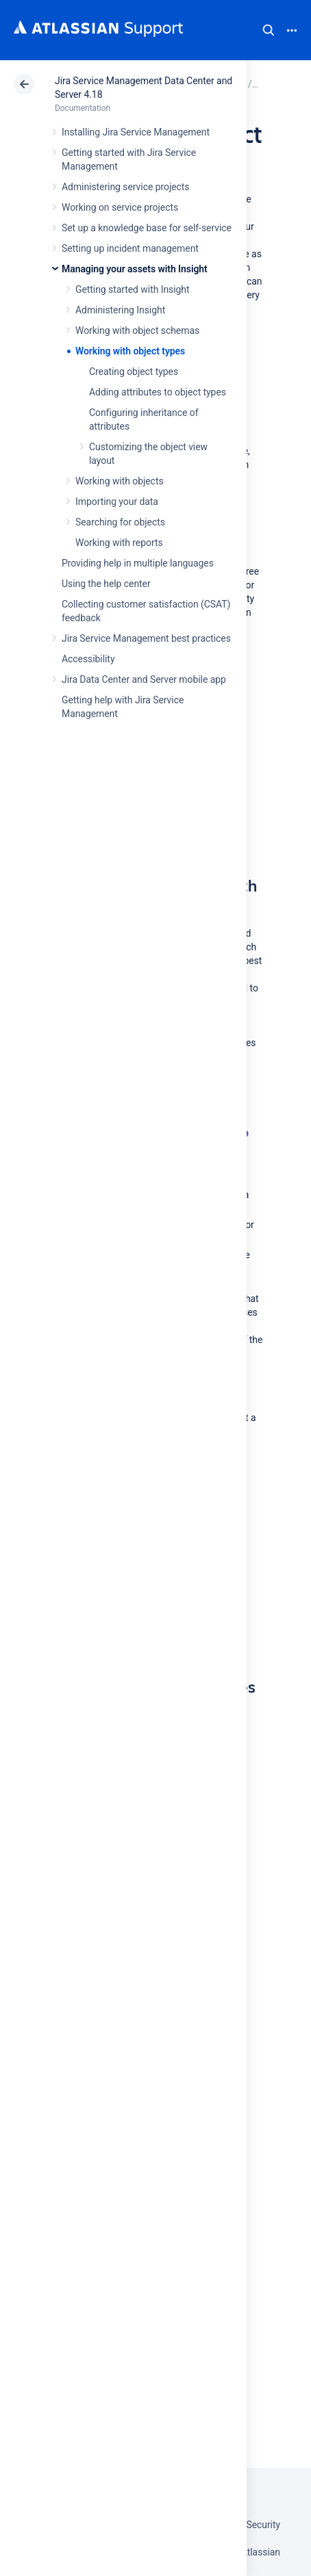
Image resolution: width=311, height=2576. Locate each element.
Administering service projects (125, 186)
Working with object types (130, 351)
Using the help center (106, 583)
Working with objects (119, 481)
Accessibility (88, 658)
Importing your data (116, 501)
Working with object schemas (137, 330)
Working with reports (119, 542)
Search (268, 30)
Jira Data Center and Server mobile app (144, 679)
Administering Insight (120, 309)
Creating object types (133, 371)
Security (263, 2524)
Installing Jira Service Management (136, 132)
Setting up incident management (130, 248)
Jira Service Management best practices (146, 638)
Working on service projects (120, 207)
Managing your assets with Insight (135, 268)
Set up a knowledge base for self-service (147, 227)
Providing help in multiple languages (138, 563)
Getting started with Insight (132, 289)
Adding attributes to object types (157, 392)
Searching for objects (120, 522)
